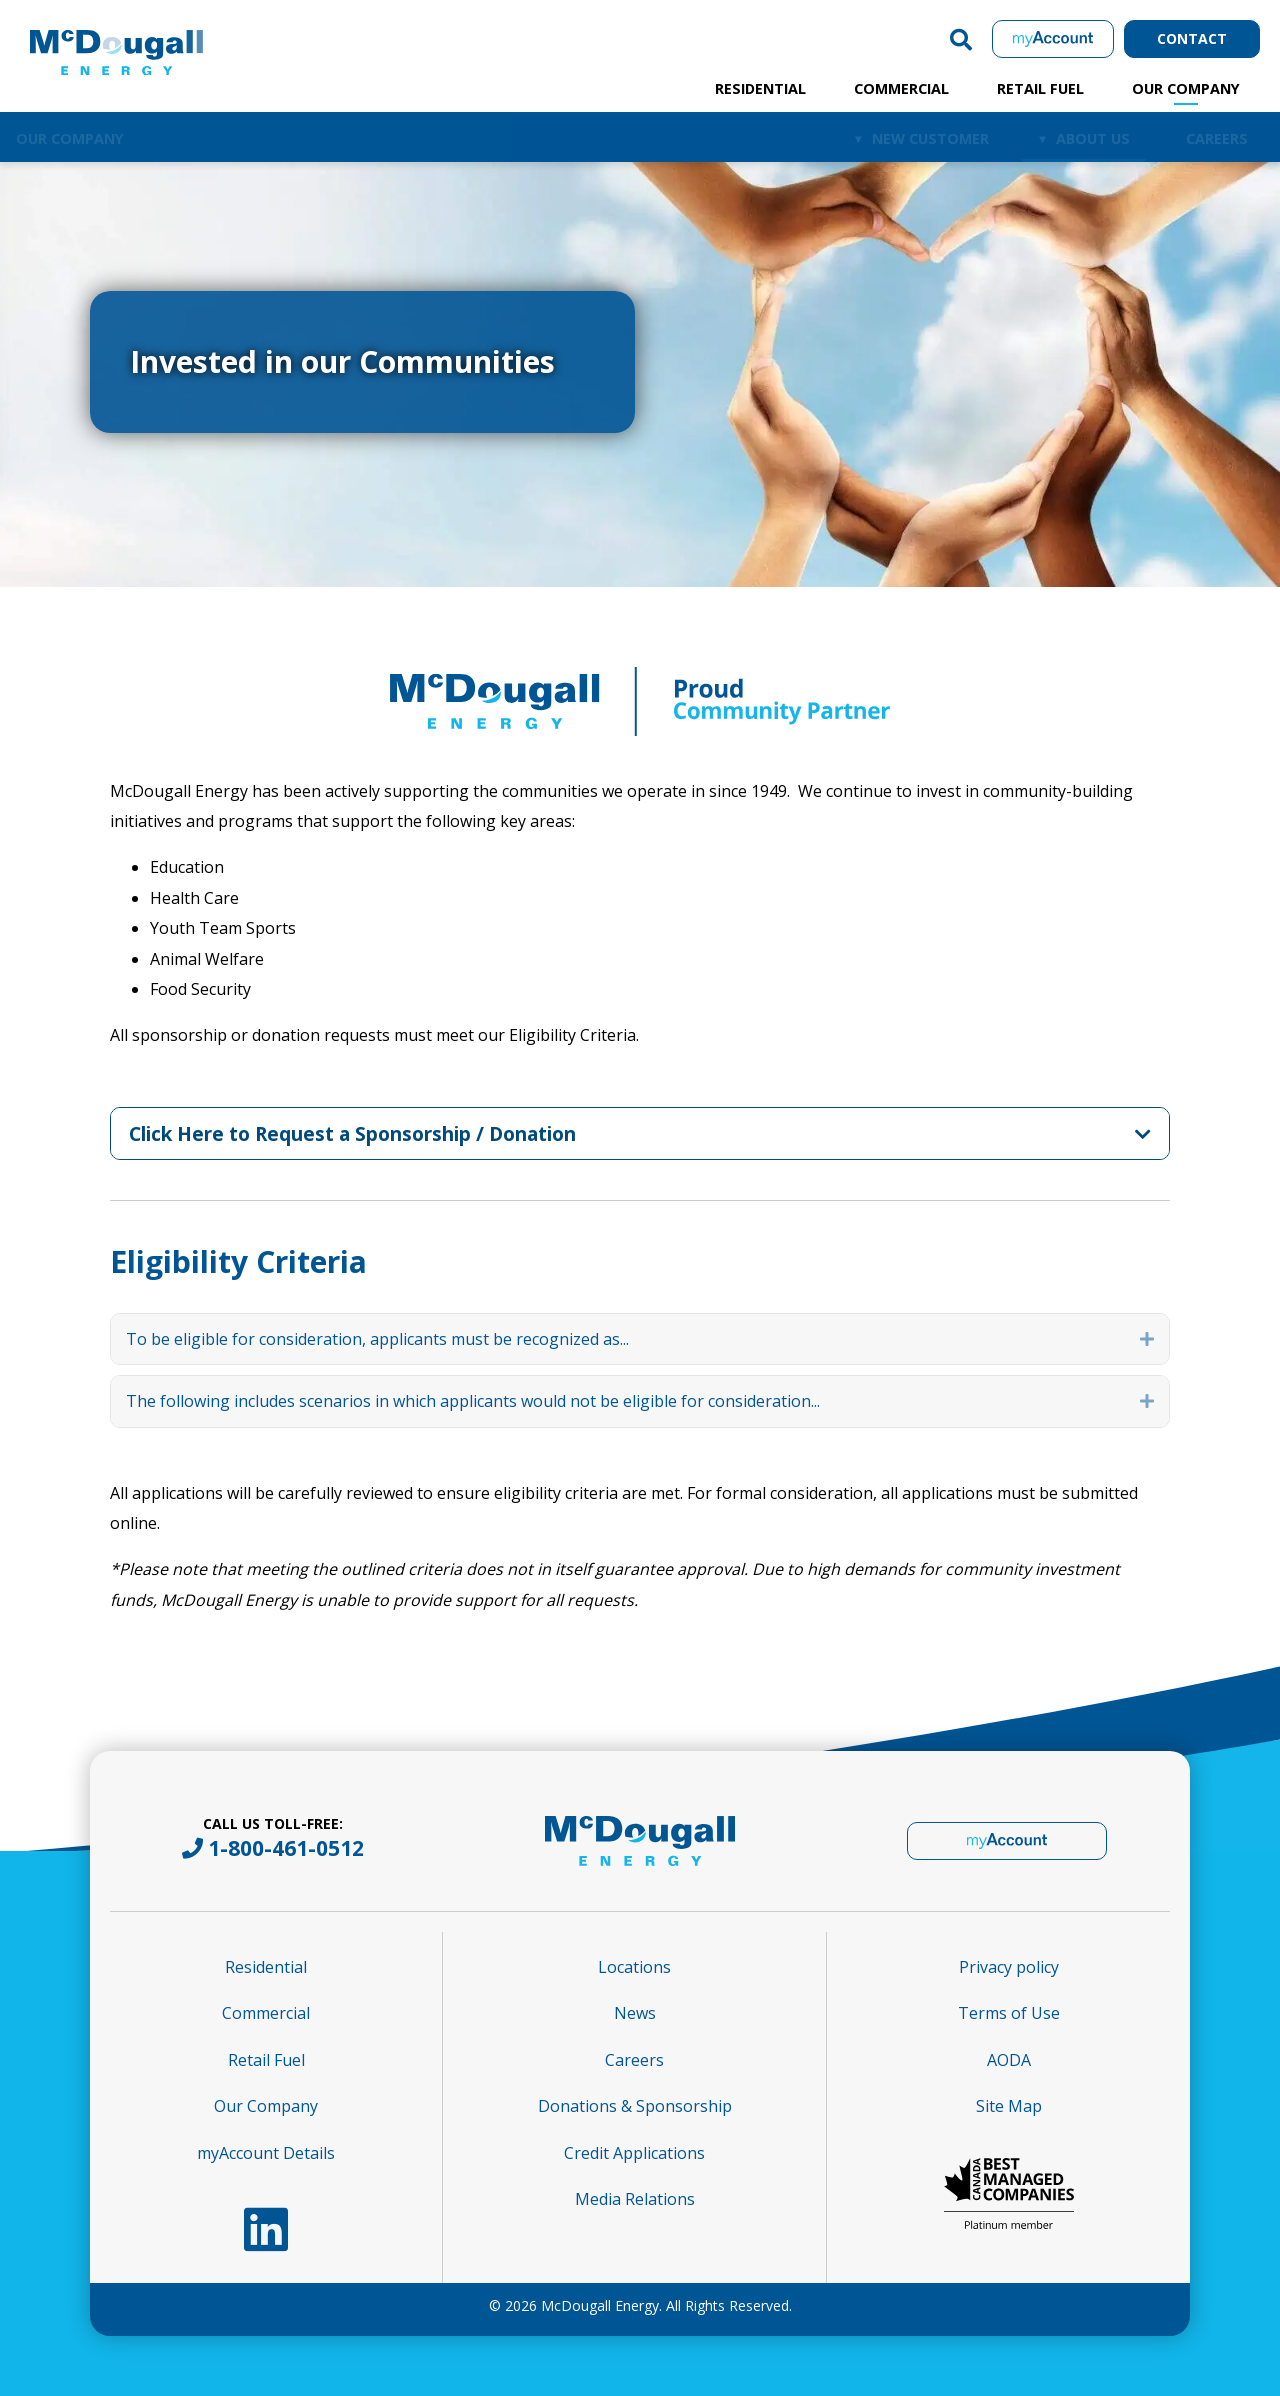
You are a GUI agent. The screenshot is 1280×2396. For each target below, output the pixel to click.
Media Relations (635, 2199)
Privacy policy (1009, 1967)
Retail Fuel (1040, 88)
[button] (961, 39)
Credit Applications (634, 2153)
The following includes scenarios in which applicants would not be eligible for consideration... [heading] (473, 1401)
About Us (1093, 138)
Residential (760, 88)
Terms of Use (1009, 2013)
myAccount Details (266, 2153)
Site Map (1009, 2106)
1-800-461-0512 (286, 1848)
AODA (1009, 2060)
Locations (634, 1967)
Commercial (901, 88)
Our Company (1186, 88)
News (635, 2013)
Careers (1217, 138)
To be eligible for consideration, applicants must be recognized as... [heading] (377, 1339)
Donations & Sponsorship (635, 2106)
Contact (1192, 38)
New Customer (930, 138)
